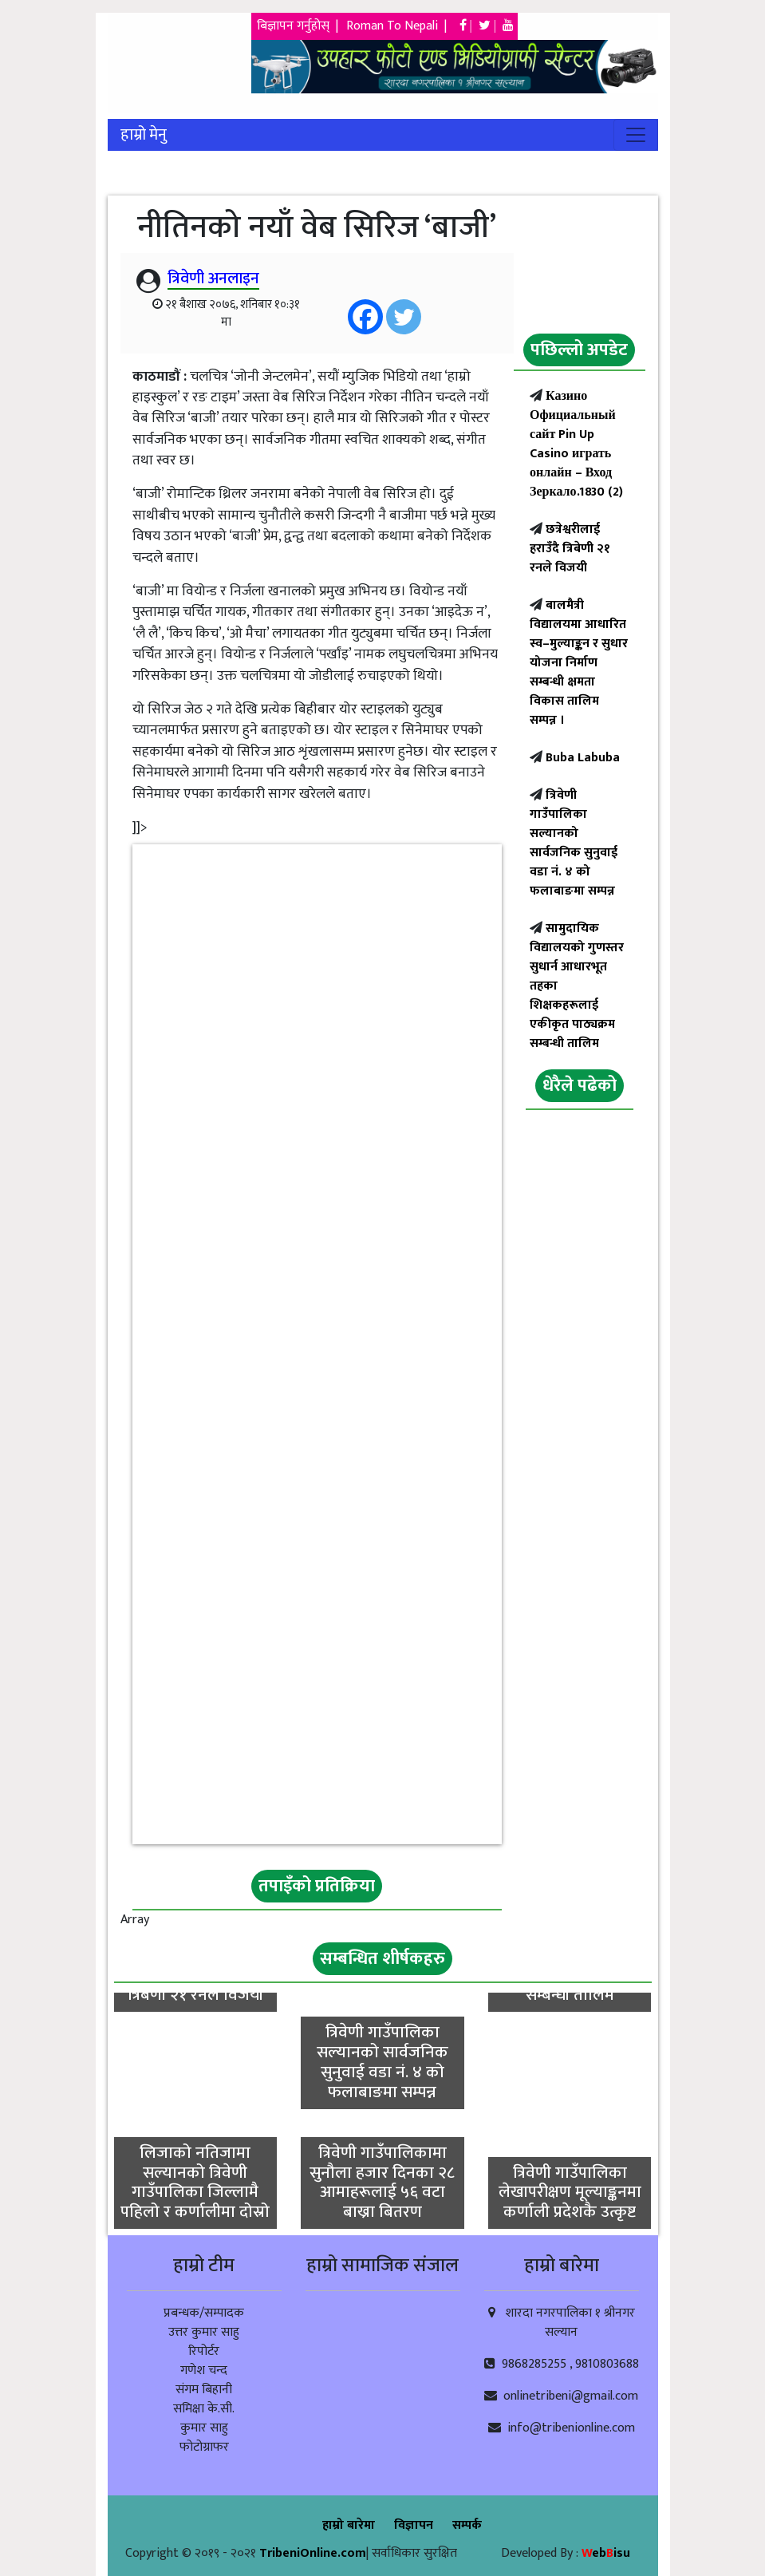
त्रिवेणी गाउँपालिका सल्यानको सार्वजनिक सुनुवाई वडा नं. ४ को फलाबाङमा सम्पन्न (573, 843)
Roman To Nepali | (401, 26)
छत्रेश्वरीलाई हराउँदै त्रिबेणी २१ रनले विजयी (570, 549)
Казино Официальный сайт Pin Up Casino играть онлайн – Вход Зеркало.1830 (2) (576, 444)
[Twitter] (403, 316)
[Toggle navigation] (635, 135)
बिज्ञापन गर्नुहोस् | (299, 26)
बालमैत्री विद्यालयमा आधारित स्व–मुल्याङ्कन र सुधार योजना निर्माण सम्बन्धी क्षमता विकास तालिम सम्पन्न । (579, 663)
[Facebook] (365, 316)
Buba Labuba (581, 757)
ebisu (606, 2553)
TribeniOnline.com (312, 2553)
